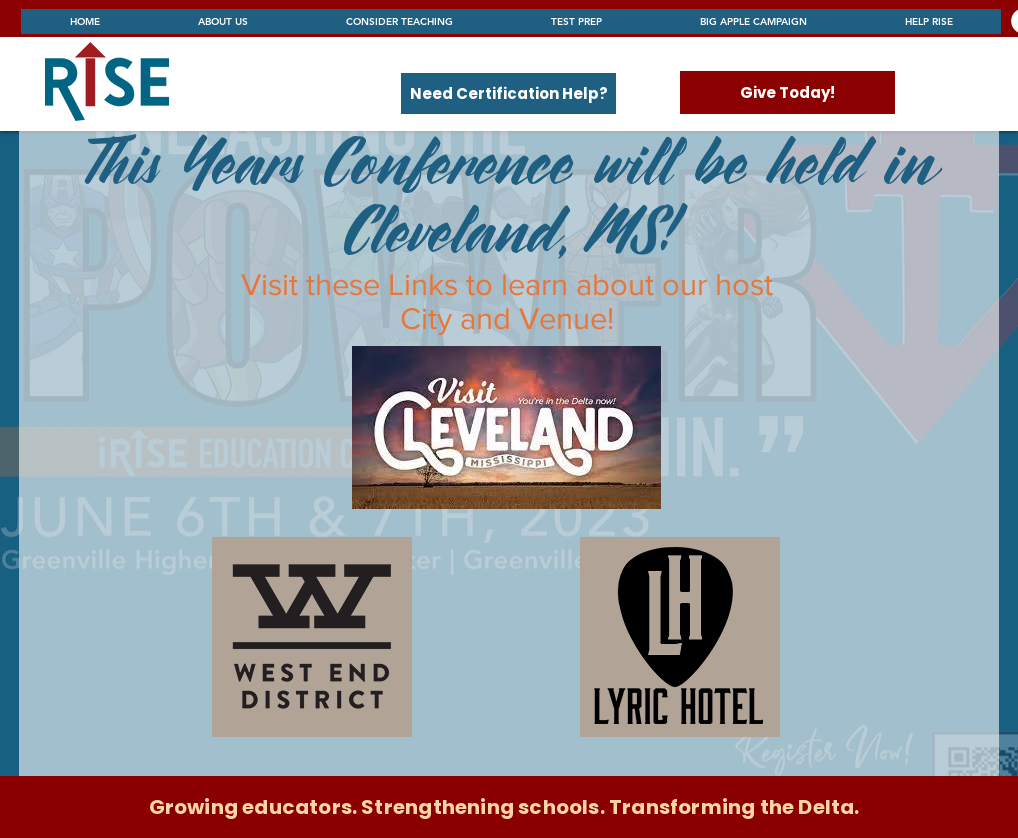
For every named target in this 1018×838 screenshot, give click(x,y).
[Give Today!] (787, 92)
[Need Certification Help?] (508, 93)
